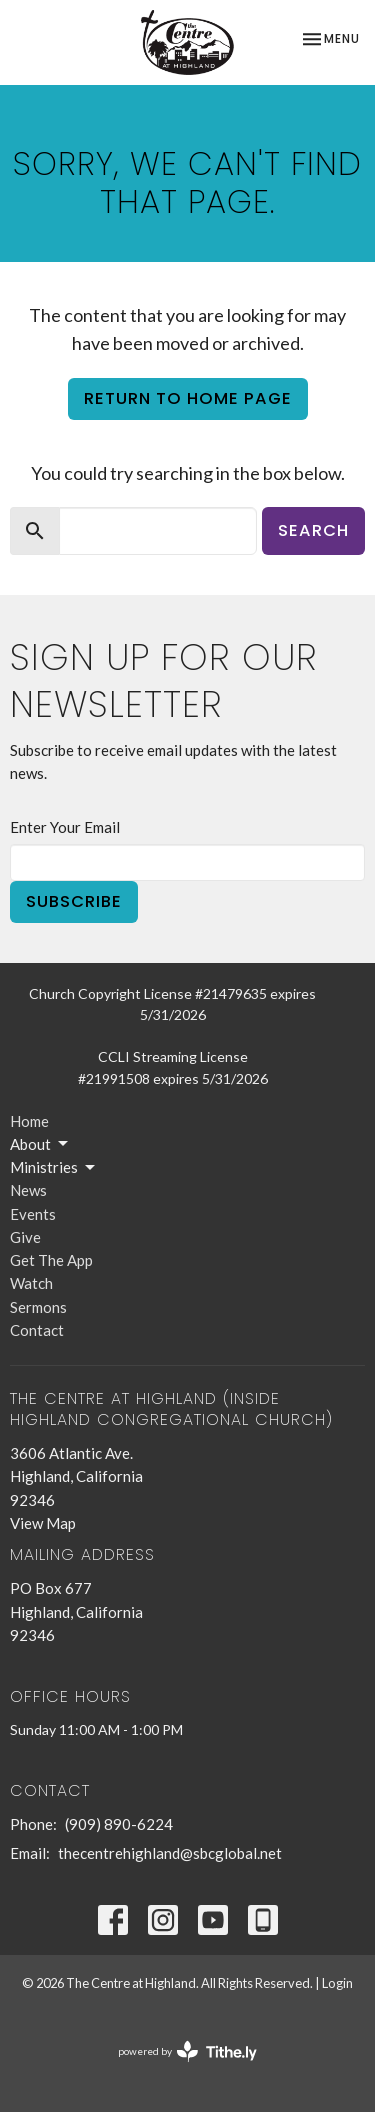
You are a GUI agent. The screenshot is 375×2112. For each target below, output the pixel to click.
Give (25, 1237)
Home (29, 1121)
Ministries (54, 1168)
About (40, 1144)
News (28, 1190)
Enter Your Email (65, 827)
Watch (31, 1283)
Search (313, 530)
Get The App (51, 1260)
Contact (37, 1330)
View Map (43, 1523)
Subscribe (74, 901)
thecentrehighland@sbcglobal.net (170, 1853)
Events (33, 1214)
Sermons (38, 1307)
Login (337, 1983)
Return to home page (188, 398)
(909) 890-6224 (119, 1824)
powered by (187, 2051)
